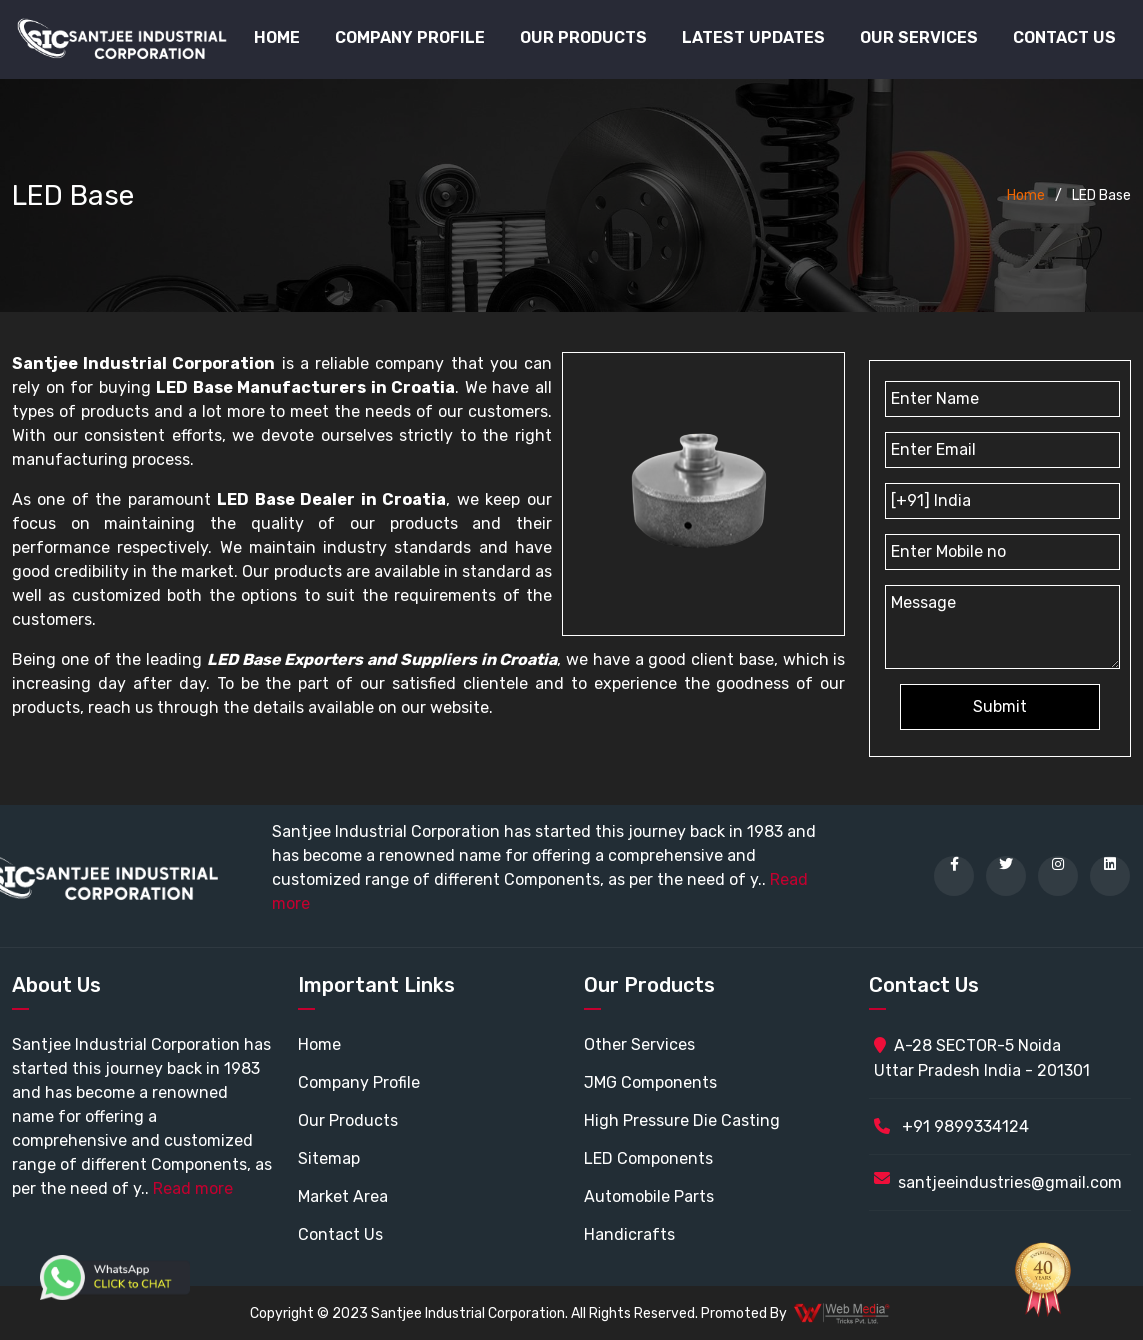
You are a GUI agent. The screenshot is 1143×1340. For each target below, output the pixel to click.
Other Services (639, 1044)
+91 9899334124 (951, 1126)
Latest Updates (753, 37)
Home (277, 37)
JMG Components (650, 1082)
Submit (1000, 706)
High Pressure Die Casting (682, 1120)
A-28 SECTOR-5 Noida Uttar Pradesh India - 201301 (982, 1058)
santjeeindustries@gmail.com (1010, 1182)
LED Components (648, 1158)
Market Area (343, 1196)
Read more (193, 1188)
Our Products (348, 1120)
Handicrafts (629, 1234)
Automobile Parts (649, 1196)
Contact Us (1064, 37)
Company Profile (410, 37)
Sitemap (329, 1158)
